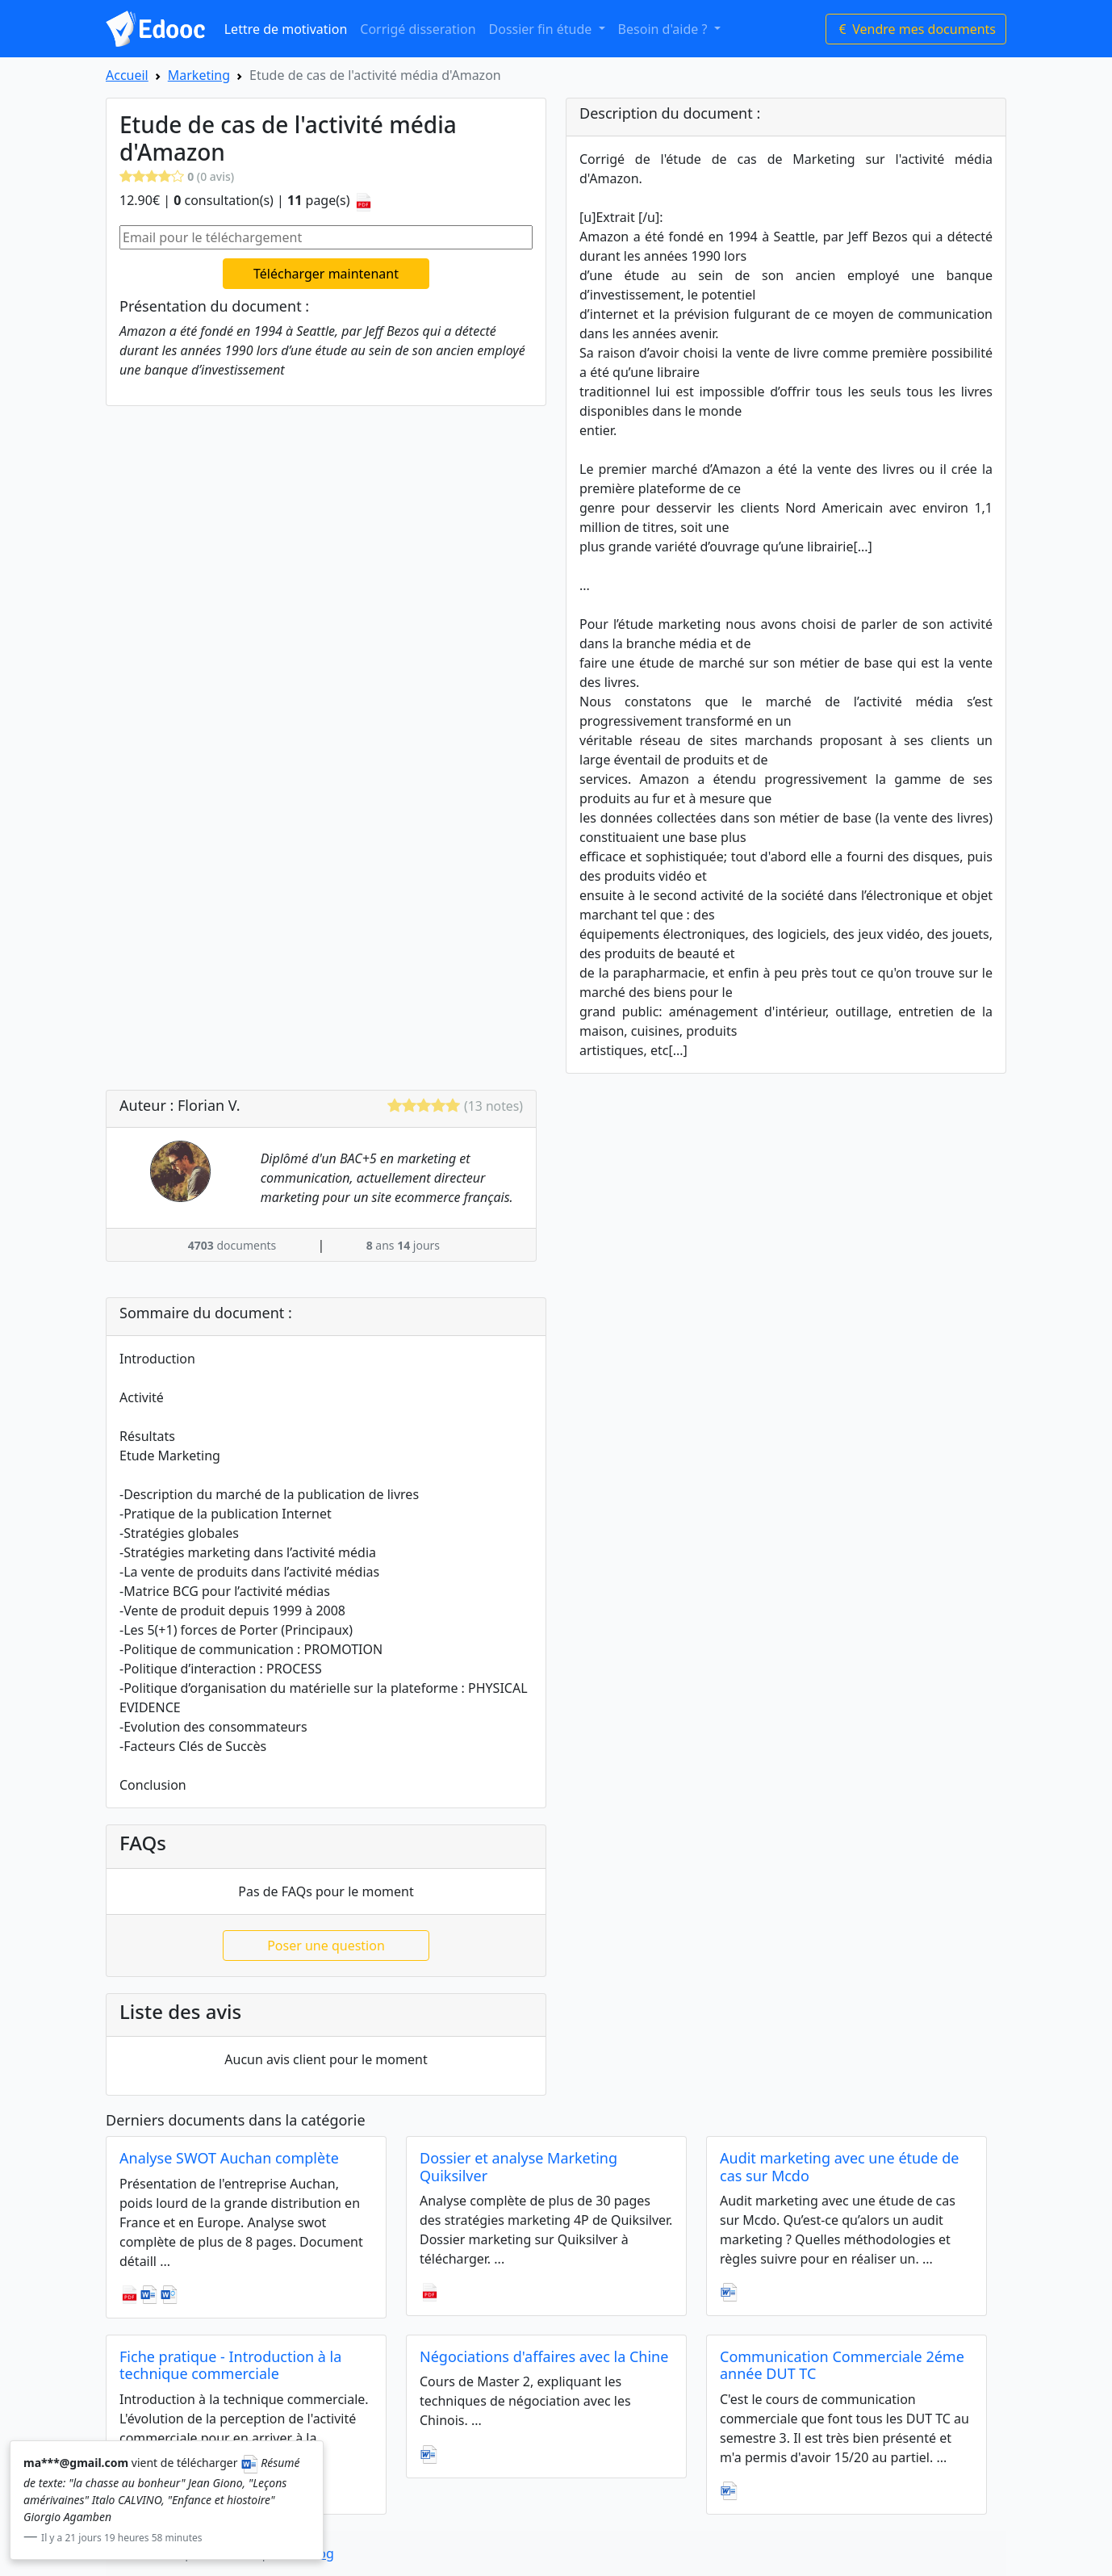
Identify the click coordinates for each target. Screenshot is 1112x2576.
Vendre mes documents (916, 29)
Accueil (127, 75)
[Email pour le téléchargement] (326, 237)
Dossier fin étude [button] (542, 29)
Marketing (199, 75)
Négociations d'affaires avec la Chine (544, 2356)
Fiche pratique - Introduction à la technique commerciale (230, 2365)
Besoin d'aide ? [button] (664, 29)
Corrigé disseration (417, 29)
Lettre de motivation (286, 29)
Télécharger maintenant (326, 274)
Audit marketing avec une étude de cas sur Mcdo (839, 2166)
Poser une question (326, 1945)
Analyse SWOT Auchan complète (229, 2158)
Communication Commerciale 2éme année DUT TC (842, 2365)
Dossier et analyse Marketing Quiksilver (518, 2166)
